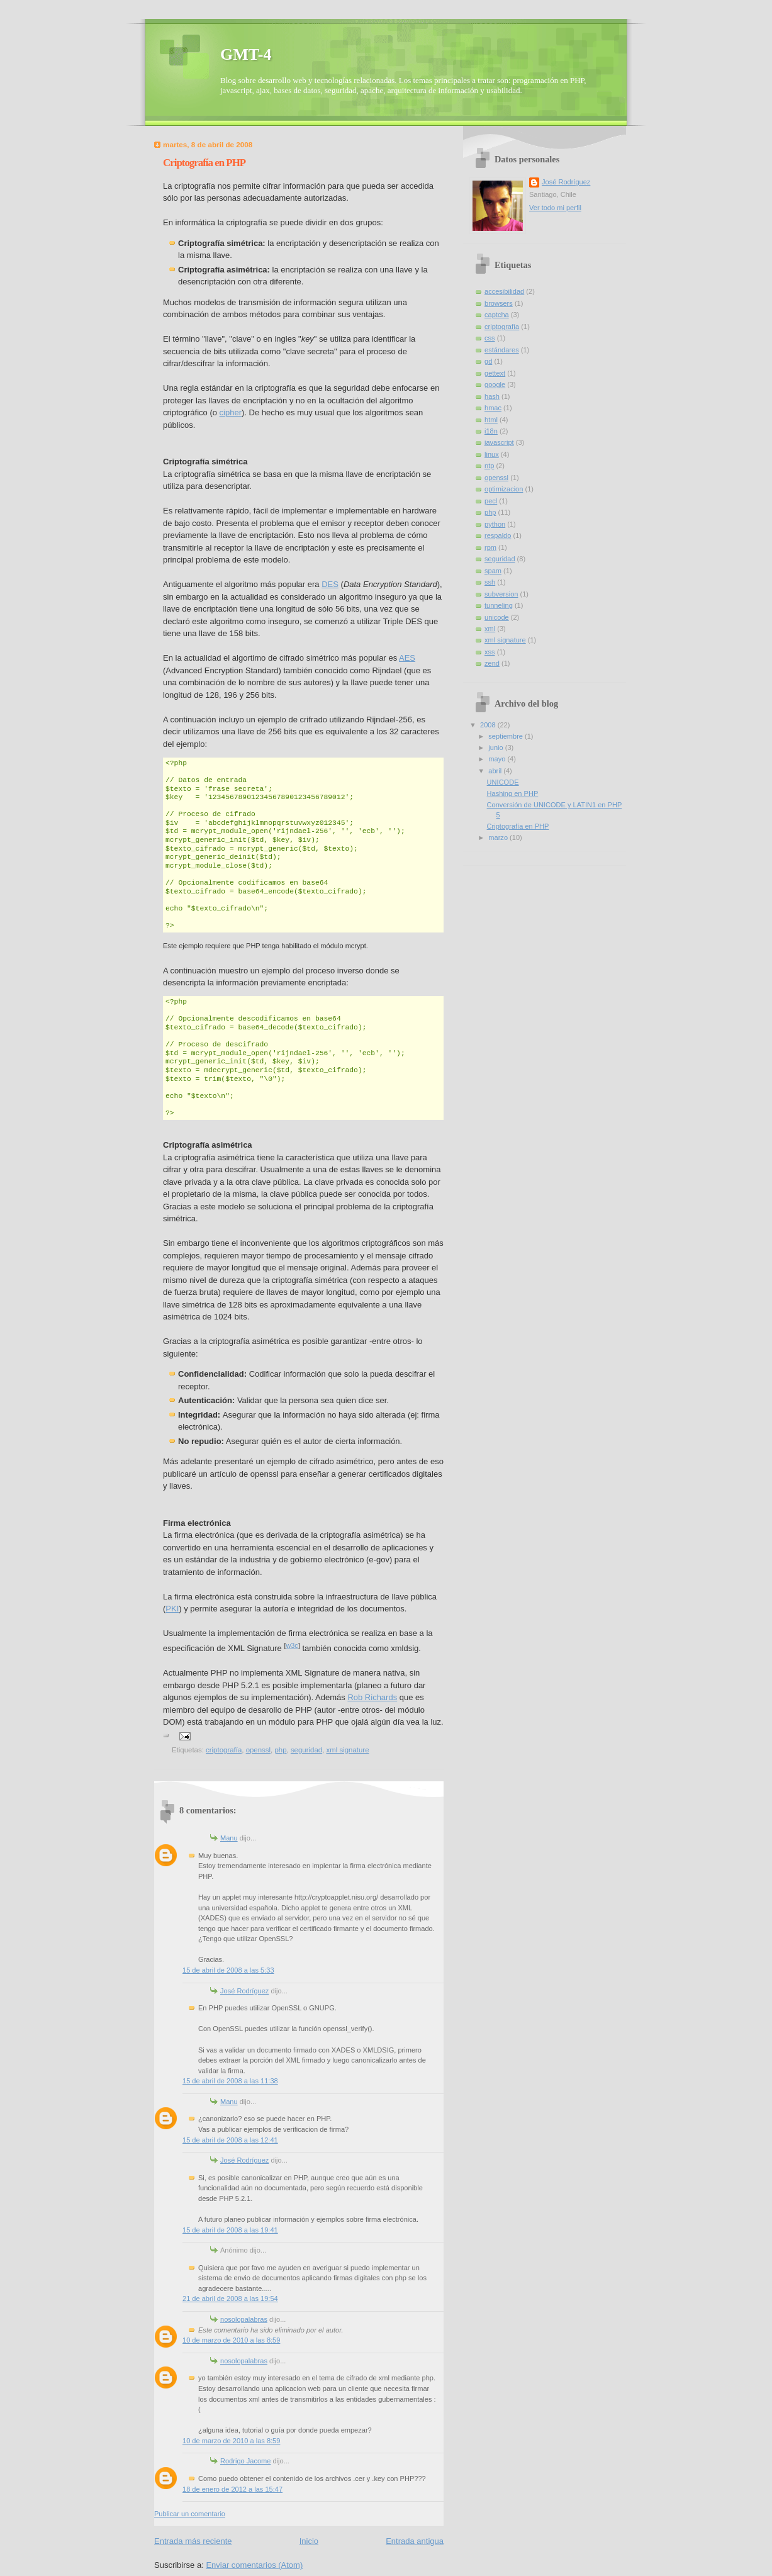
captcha (496, 314)
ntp (489, 465)
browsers (498, 303)
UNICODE (503, 782)
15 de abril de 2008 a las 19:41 (230, 2230)
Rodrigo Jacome (245, 2461)
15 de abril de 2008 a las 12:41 (230, 2140)
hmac (492, 408)
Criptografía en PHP (518, 826)
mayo (497, 759)
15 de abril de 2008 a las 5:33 (228, 1970)
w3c (292, 1645)
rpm (490, 547)
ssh (489, 582)
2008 (489, 725)
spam (492, 570)
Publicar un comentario (189, 2513)
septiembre (506, 736)
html (491, 419)
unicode (496, 617)
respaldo (497, 535)
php (280, 1750)
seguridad (306, 1750)
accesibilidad (504, 291)
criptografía (224, 1750)
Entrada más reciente (193, 2541)
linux (491, 454)
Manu (229, 1838)
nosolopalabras (243, 2319)
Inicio (308, 2541)
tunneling (498, 605)
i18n (491, 431)
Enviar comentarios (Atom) (254, 2565)
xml (489, 628)
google (494, 384)
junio (496, 747)
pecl (490, 501)
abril (495, 771)
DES (330, 584)
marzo (499, 837)
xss (489, 652)
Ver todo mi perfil (555, 207)
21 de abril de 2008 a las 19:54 (230, 2298)
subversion (501, 594)
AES (407, 658)
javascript (499, 442)
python (494, 524)
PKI (172, 1608)
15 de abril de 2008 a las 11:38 (230, 2081)
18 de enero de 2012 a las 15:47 (232, 2489)
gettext (494, 373)
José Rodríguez (244, 1991)
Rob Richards (372, 1697)
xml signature (347, 1750)
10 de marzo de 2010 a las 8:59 (231, 2340)
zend (492, 663)
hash (492, 396)
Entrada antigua (415, 2541)
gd (488, 361)
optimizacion (503, 489)
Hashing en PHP (513, 793)
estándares (501, 350)
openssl (258, 1750)
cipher (231, 412)
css (489, 338)
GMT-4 (245, 54)
